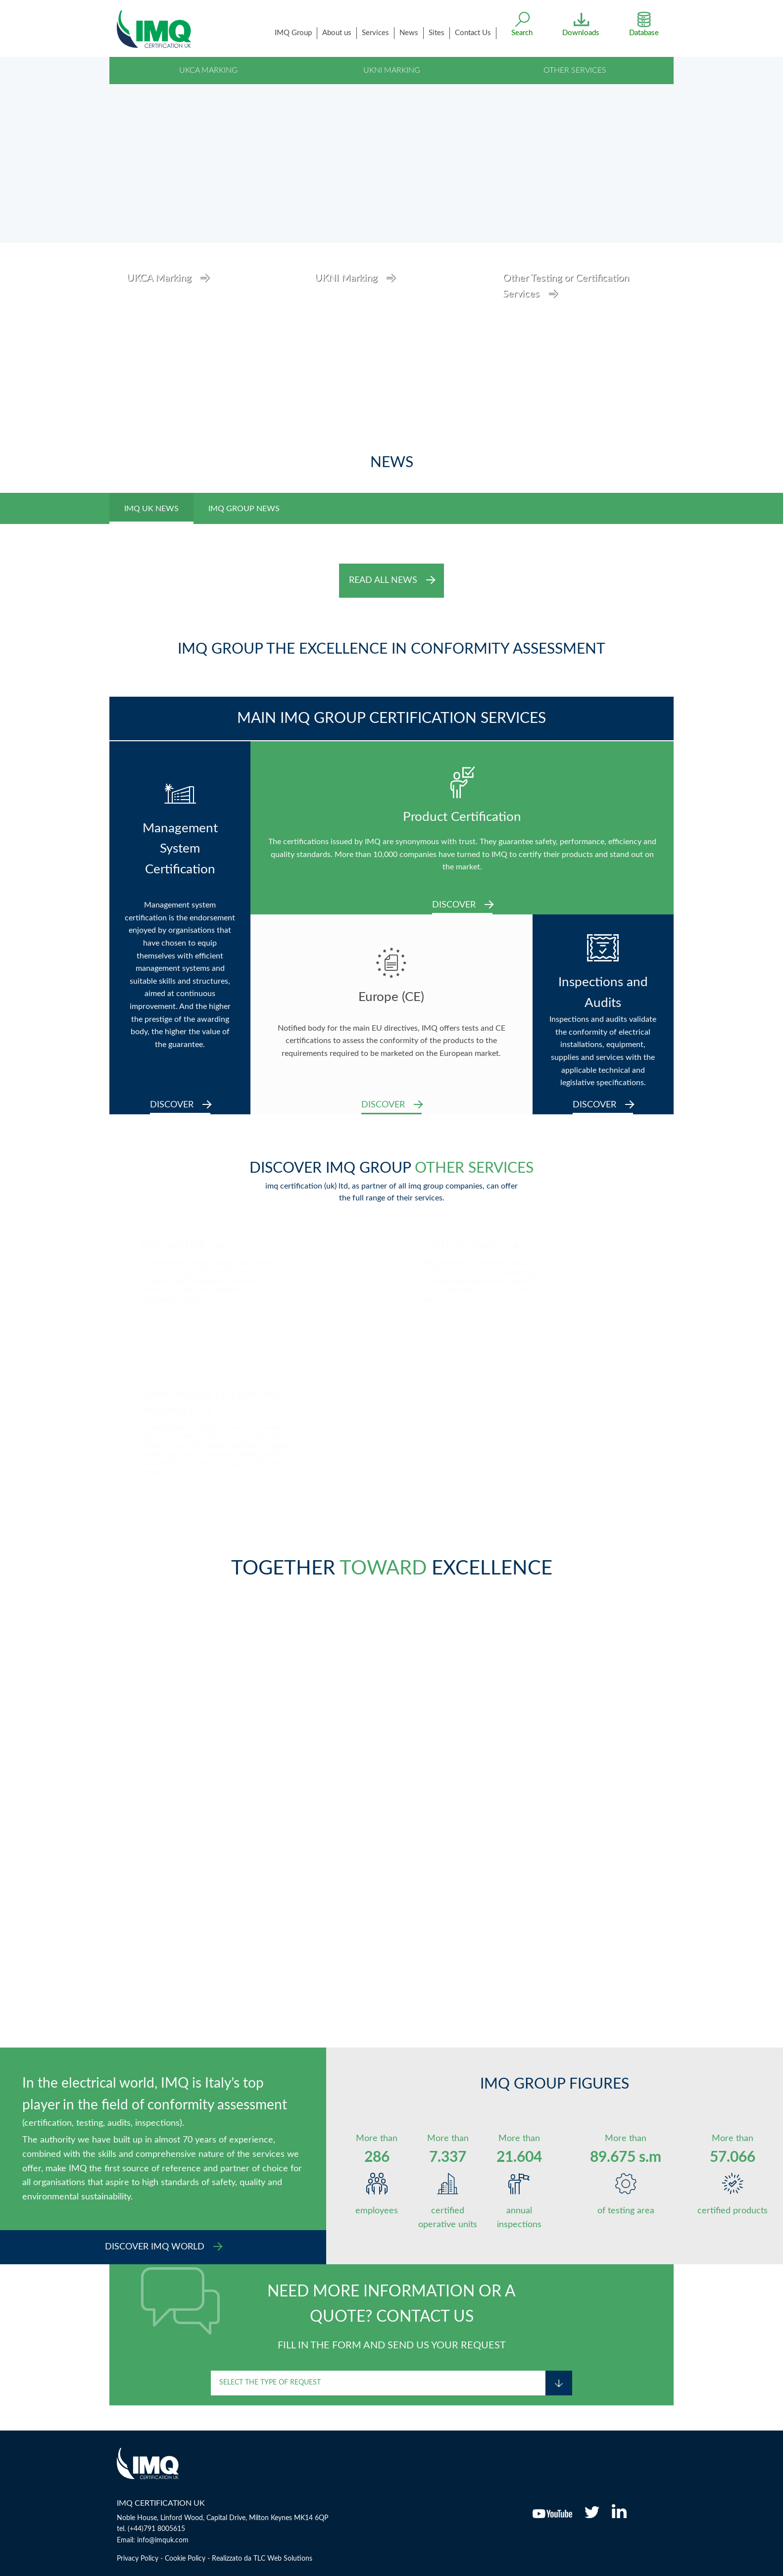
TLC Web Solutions (282, 2558)
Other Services (574, 70)
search (522, 33)
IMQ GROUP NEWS (244, 509)
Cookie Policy (185, 2558)
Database (644, 32)
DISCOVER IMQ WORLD (163, 2246)
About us (336, 33)
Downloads (580, 32)
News (408, 33)
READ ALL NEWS (392, 580)
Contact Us (473, 33)
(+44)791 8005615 (156, 2529)
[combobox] (378, 2383)
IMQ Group (293, 33)
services (375, 33)
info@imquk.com (163, 2540)
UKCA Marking (208, 70)
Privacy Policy (137, 2558)
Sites (436, 33)
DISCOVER (180, 1104)
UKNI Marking (391, 70)
